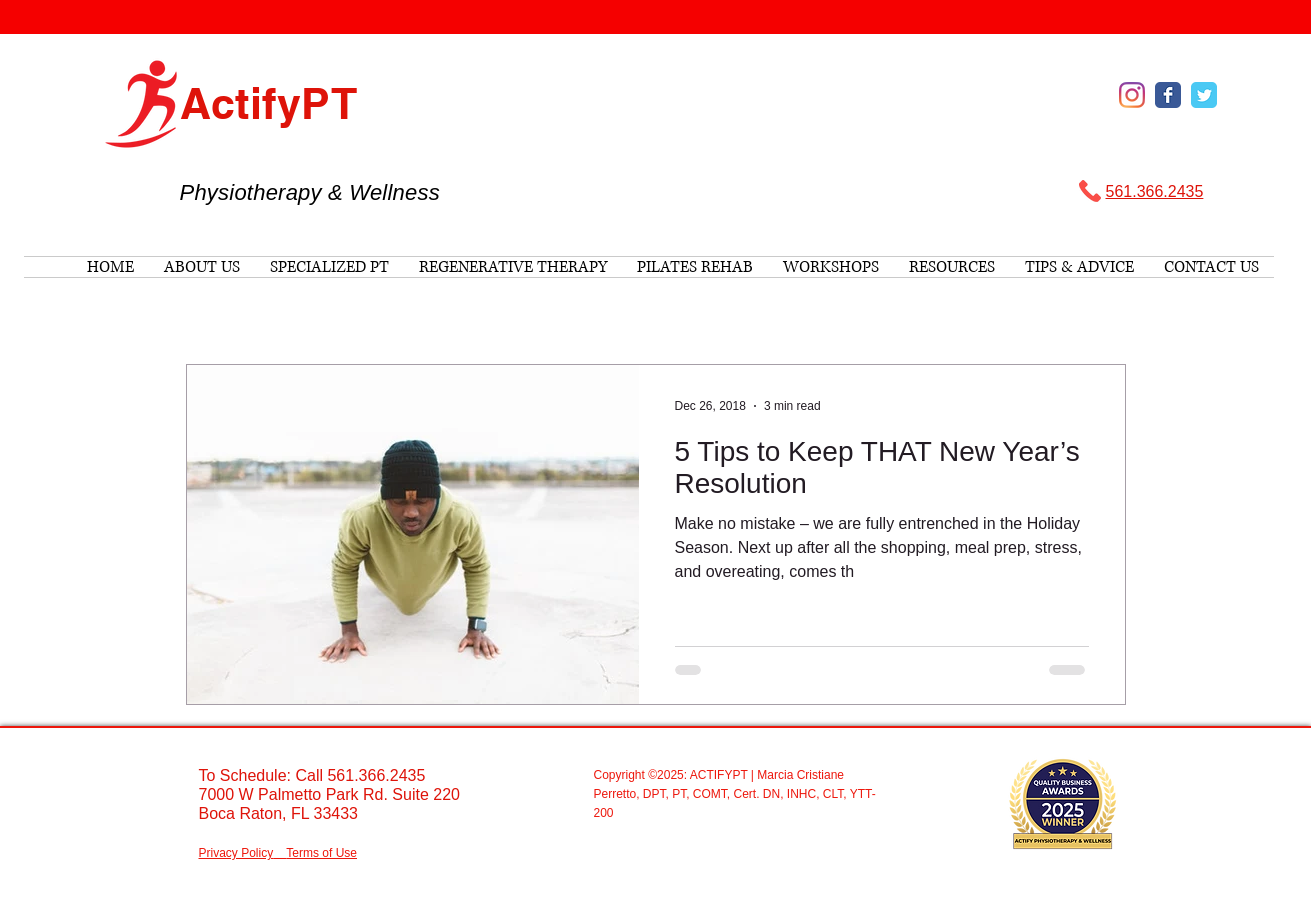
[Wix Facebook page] (1168, 95)
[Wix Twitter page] (1204, 95)
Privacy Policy (236, 853)
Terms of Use (321, 853)
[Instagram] (1132, 95)
